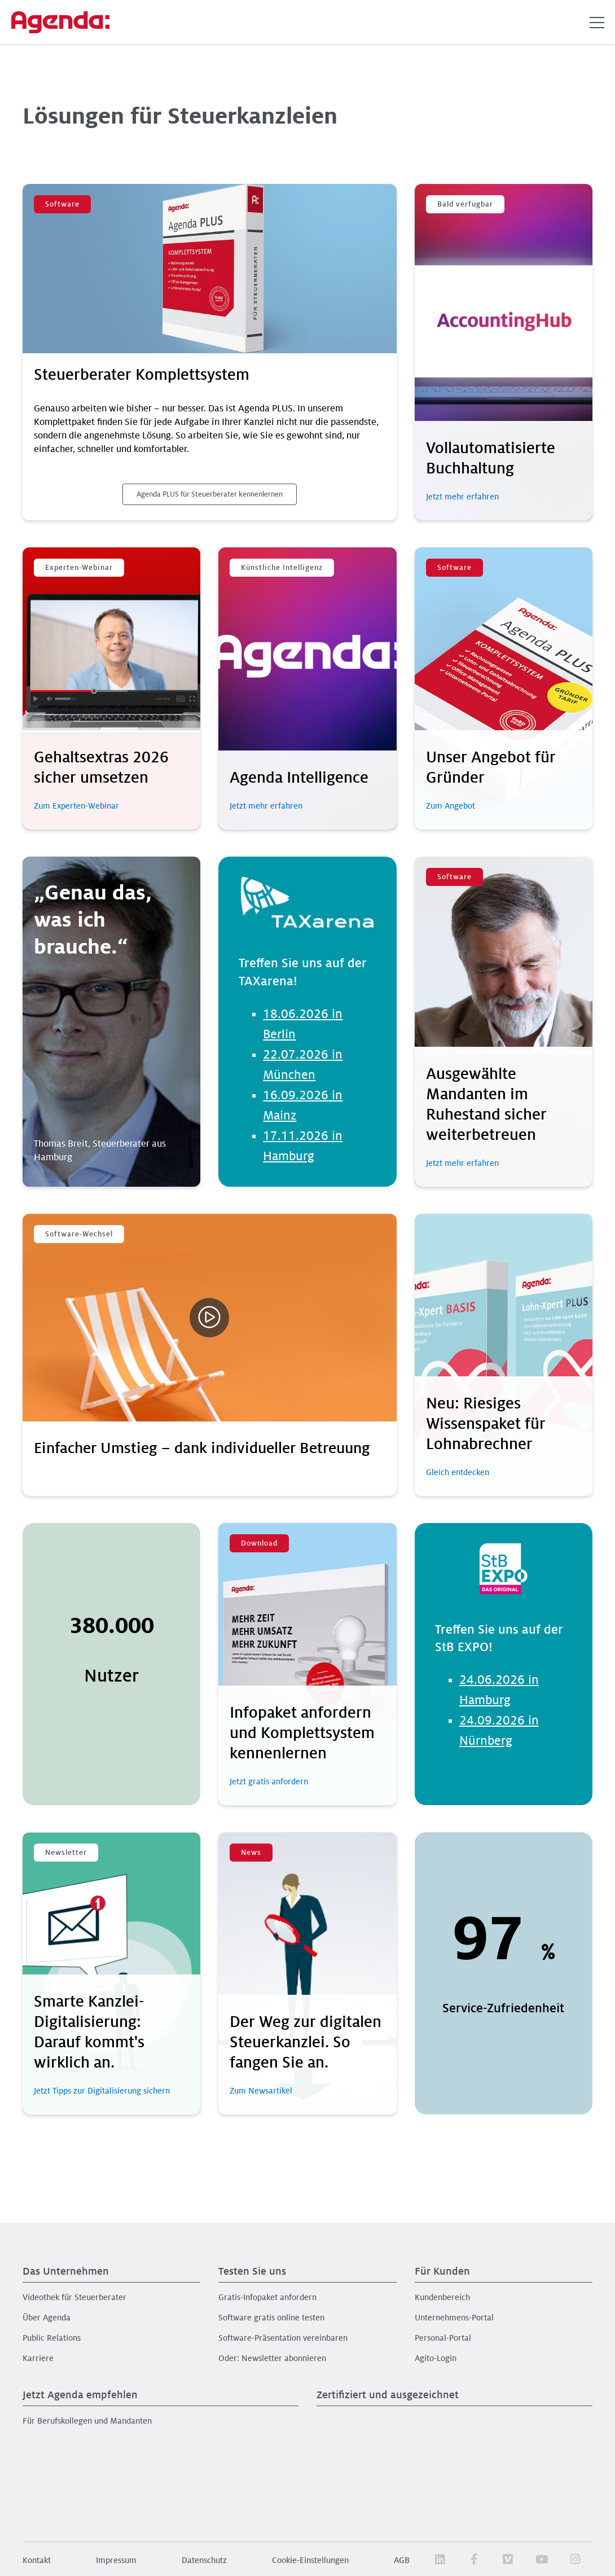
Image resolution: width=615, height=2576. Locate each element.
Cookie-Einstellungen (310, 2560)
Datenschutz (204, 2560)
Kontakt (37, 2560)
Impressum (116, 2560)
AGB (402, 2560)
